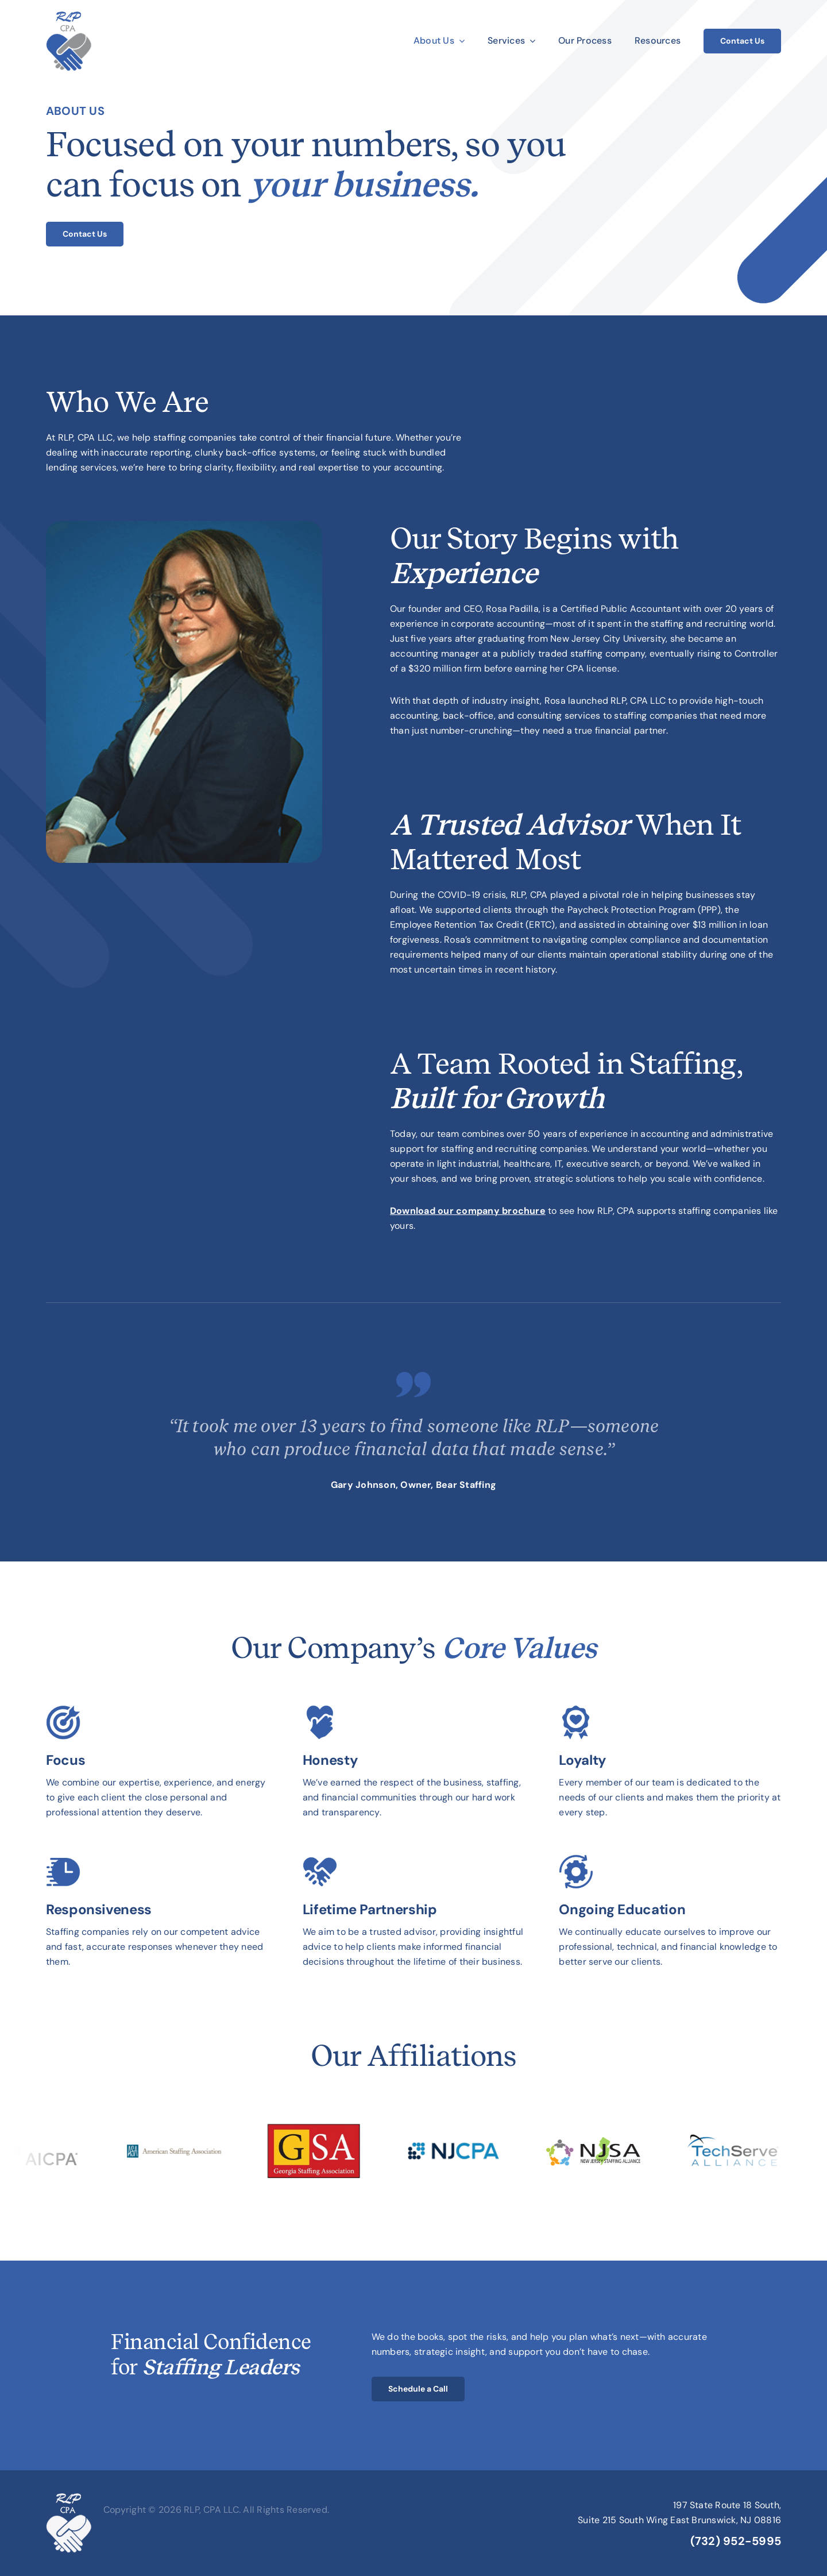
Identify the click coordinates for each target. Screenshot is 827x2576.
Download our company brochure (468, 1211)
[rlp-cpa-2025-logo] (69, 16)
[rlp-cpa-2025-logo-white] (69, 2498)
